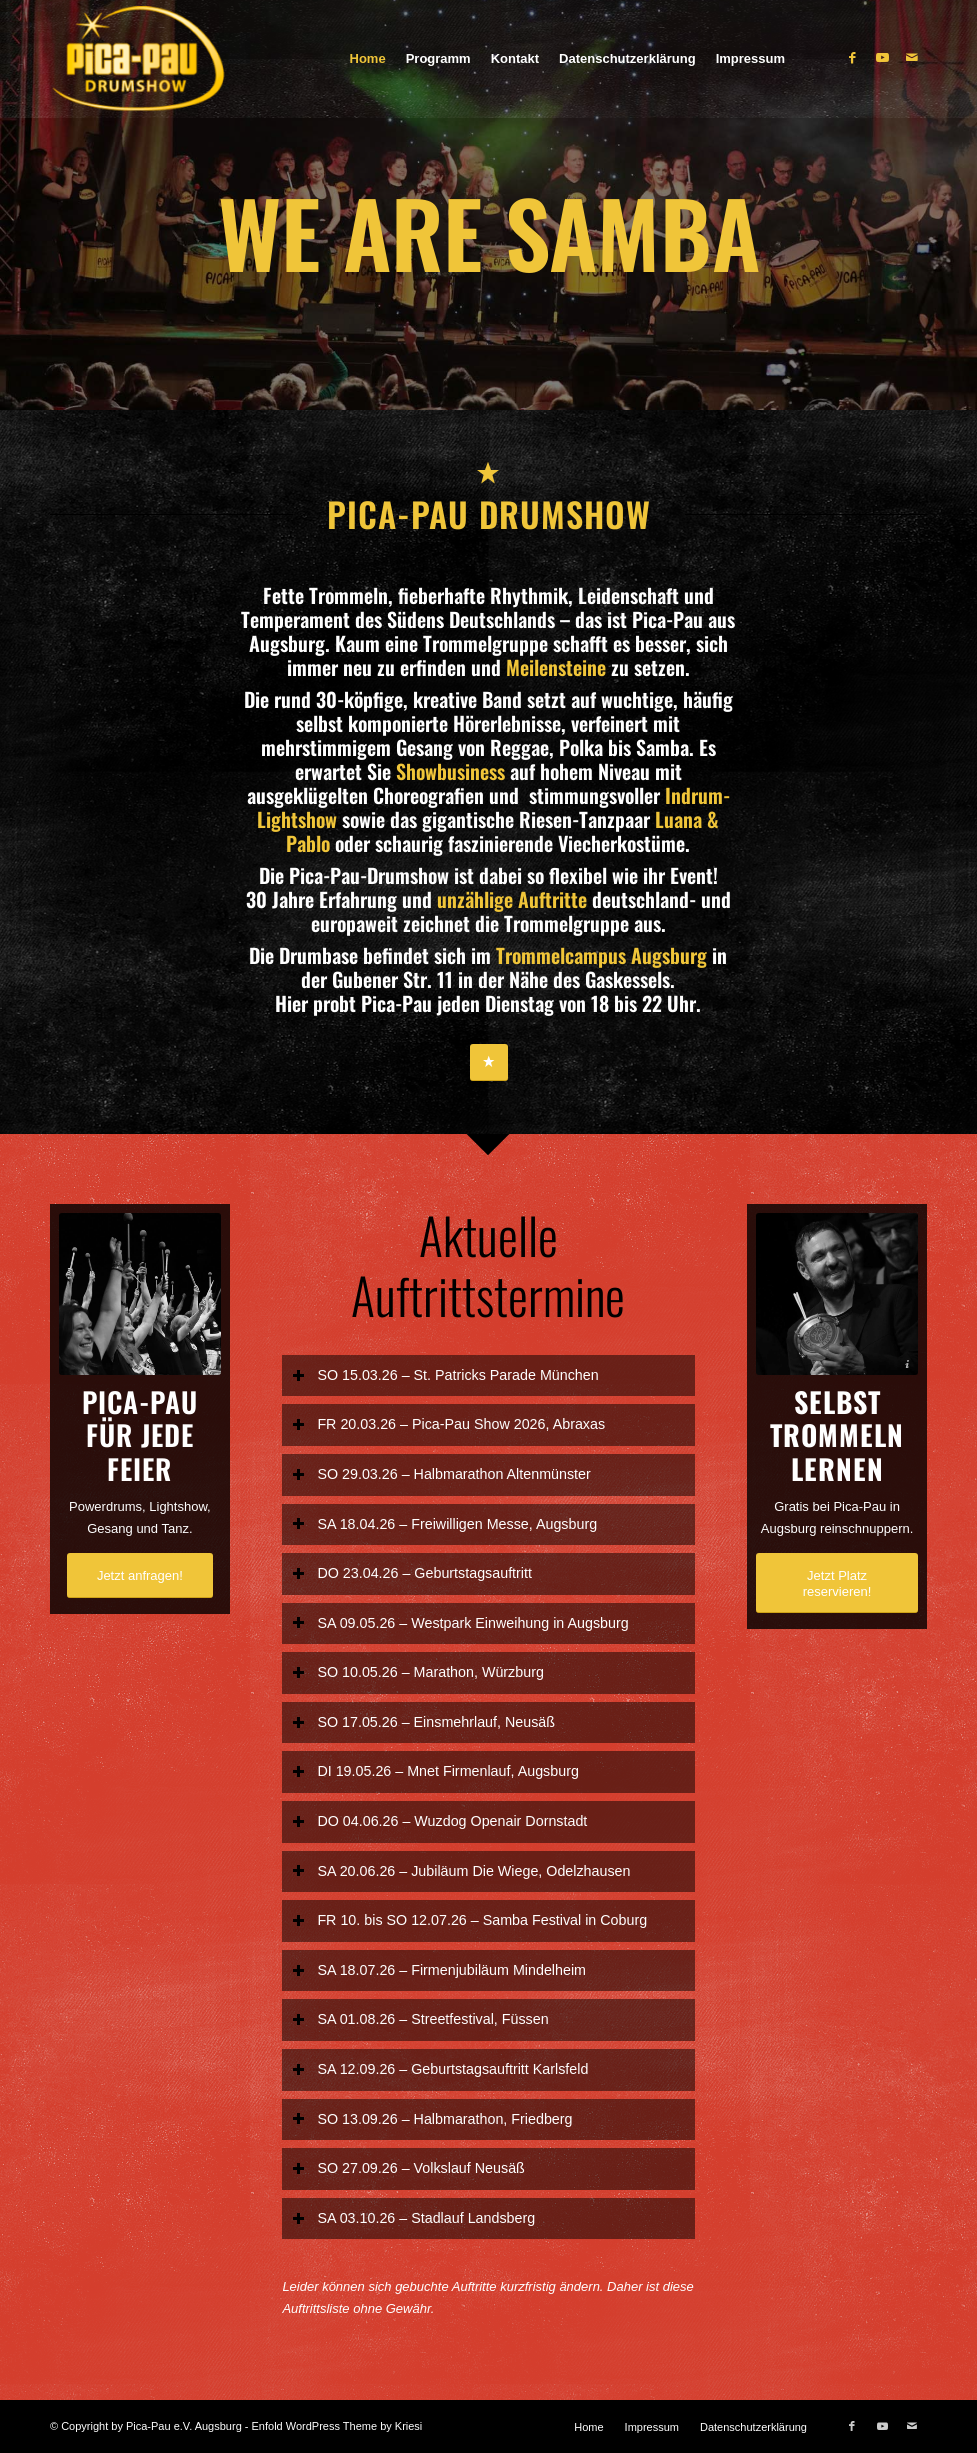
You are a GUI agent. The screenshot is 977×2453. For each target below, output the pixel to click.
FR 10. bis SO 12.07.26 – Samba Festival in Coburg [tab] (469, 1920)
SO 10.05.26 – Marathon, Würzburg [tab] (418, 1672)
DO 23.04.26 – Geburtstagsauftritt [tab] (412, 1573)
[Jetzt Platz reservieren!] (837, 1583)
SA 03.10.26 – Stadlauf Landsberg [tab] (413, 2218)
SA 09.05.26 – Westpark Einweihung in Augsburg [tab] (460, 1622)
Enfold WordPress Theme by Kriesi (337, 2426)
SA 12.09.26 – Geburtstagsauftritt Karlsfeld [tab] (440, 2069)
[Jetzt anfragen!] (140, 1575)
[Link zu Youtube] (882, 58)
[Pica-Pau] (178, 59)
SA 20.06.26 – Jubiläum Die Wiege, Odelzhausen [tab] (461, 1870)
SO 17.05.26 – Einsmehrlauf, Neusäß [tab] (423, 1722)
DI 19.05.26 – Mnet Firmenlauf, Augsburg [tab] (435, 1771)
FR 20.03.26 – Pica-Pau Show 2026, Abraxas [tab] (448, 1424)
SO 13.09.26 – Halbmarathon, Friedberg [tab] (432, 2118)
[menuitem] (368, 59)
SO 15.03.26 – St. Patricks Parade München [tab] (445, 1374)
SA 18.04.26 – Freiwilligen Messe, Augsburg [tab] (444, 1523)
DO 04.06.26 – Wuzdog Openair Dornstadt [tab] (439, 1821)
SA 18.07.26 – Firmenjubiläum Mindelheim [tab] (439, 1970)
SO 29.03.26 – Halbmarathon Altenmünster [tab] (441, 1474)
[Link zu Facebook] (852, 58)
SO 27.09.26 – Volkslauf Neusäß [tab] (408, 2168)
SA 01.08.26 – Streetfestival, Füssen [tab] (420, 2019)
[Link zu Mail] (912, 58)
